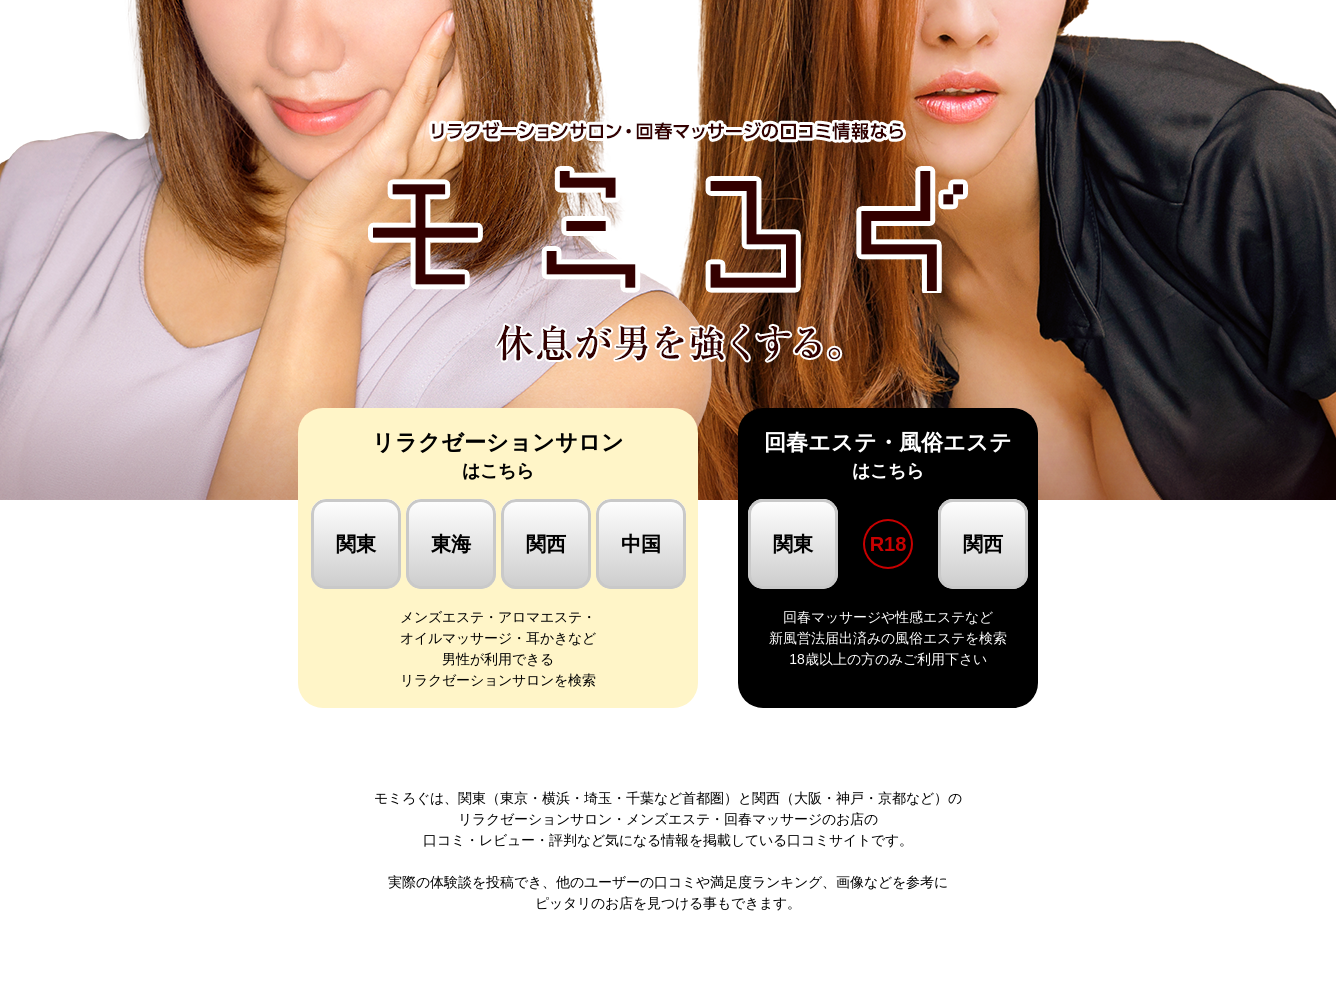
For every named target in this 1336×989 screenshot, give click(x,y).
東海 (451, 544)
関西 (546, 544)
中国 (641, 544)
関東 (356, 544)
